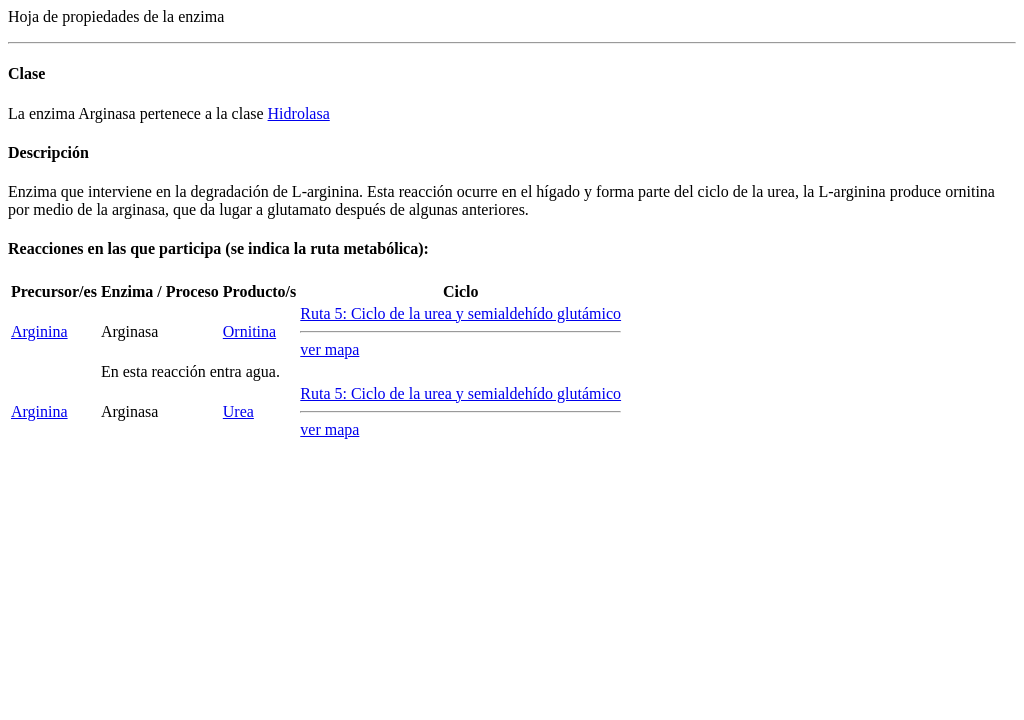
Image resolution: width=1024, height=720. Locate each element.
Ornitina (249, 331)
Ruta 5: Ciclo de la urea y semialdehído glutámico (460, 313)
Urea (238, 411)
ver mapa (329, 349)
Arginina (39, 331)
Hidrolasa (299, 113)
